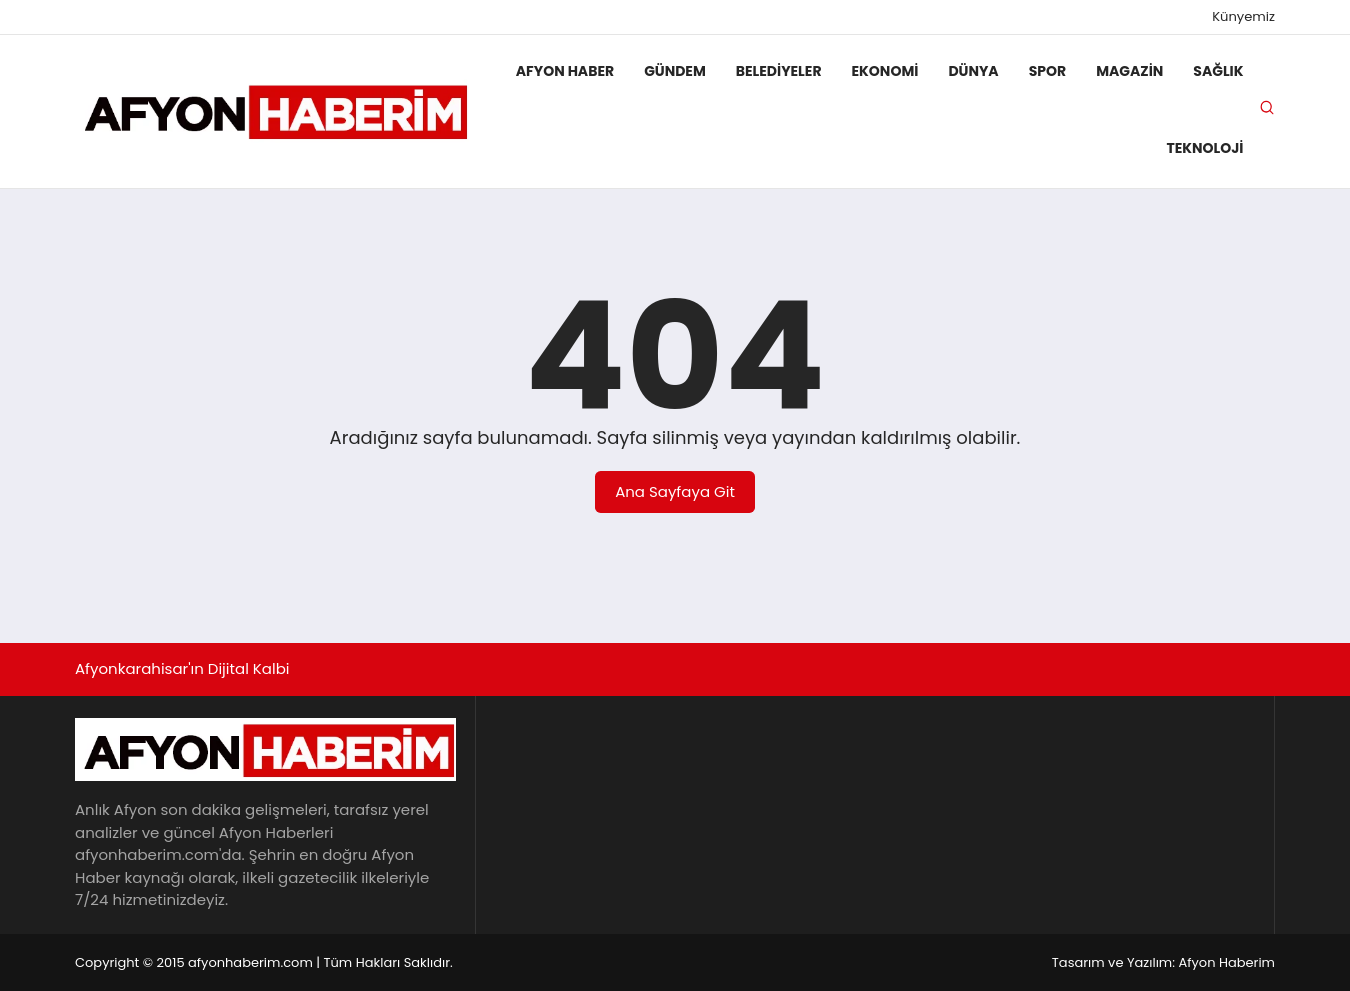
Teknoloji (1204, 148)
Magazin (1129, 71)
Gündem (675, 71)
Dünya (973, 71)
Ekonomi (885, 71)
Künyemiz (1243, 17)
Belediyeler (779, 71)
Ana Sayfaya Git (675, 491)
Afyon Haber (565, 71)
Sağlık (1218, 71)
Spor (1047, 71)
